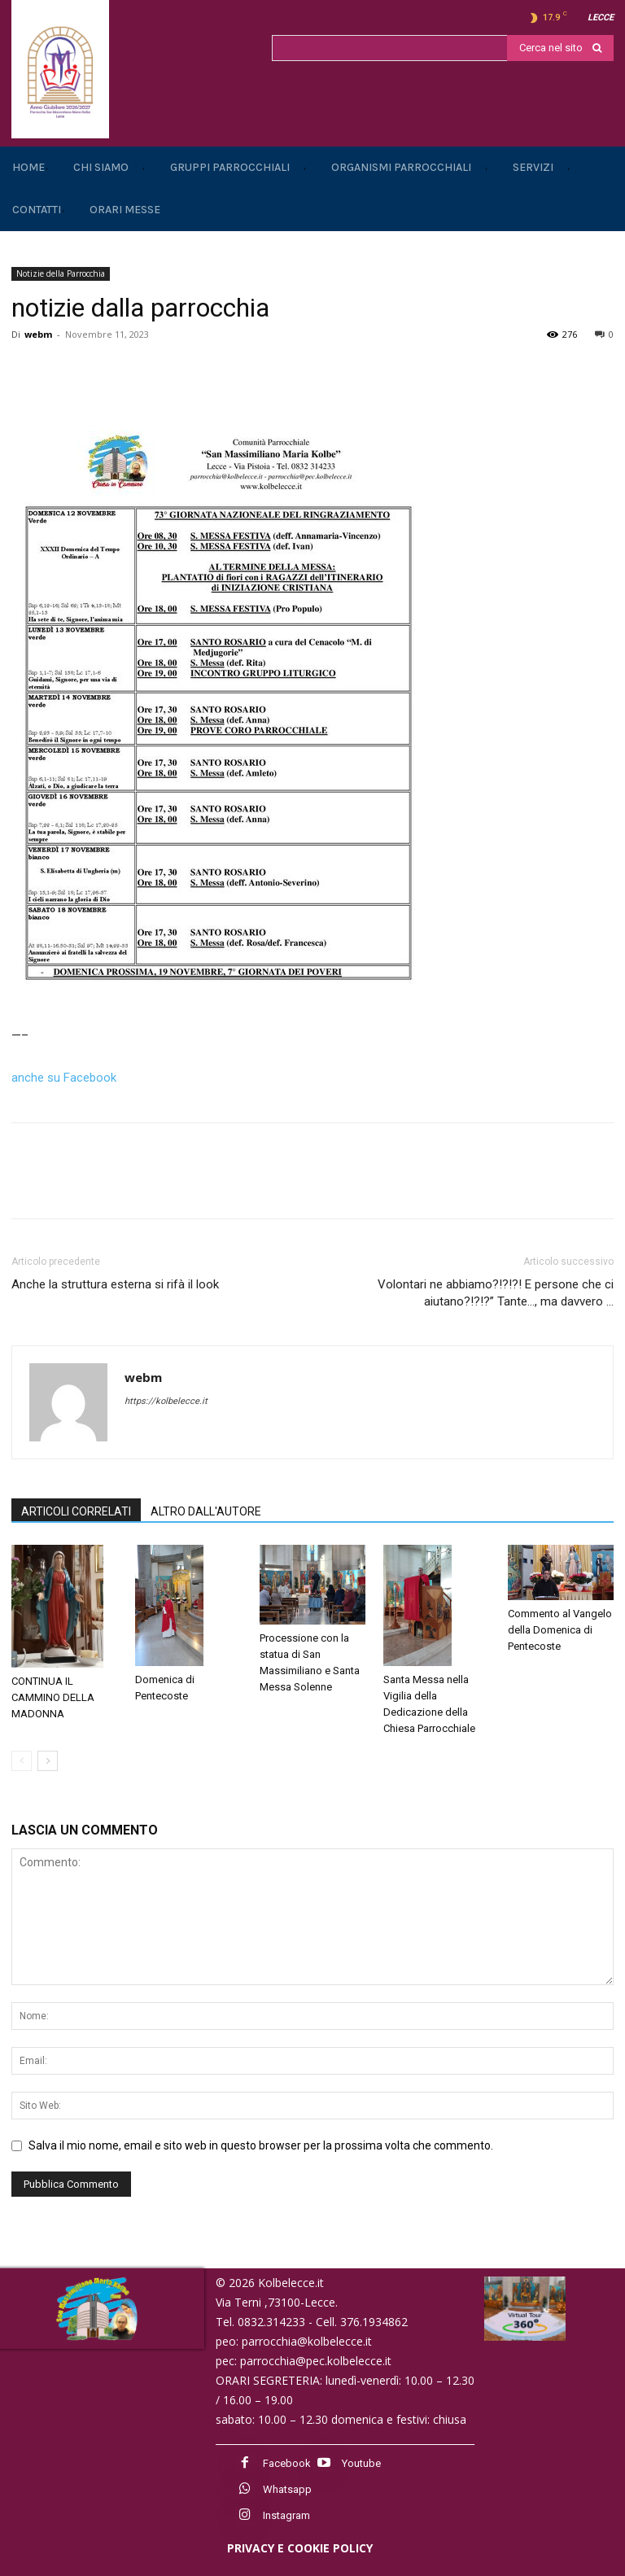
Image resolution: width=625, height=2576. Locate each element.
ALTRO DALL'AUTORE (206, 1511)
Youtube (361, 2463)
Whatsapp (287, 2489)
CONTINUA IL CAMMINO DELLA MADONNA (52, 1697)
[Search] (560, 48)
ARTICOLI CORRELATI (76, 1511)
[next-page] (47, 1761)
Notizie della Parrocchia (60, 273)
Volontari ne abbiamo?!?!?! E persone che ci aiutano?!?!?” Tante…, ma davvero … (496, 1293)
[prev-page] (21, 1761)
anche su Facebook (63, 1077)
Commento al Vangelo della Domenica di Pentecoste (560, 1629)
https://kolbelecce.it (166, 1401)
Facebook (287, 2463)
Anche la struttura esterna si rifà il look (115, 1284)
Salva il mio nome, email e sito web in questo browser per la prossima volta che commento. (260, 2145)
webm (38, 334)
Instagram (286, 2515)
